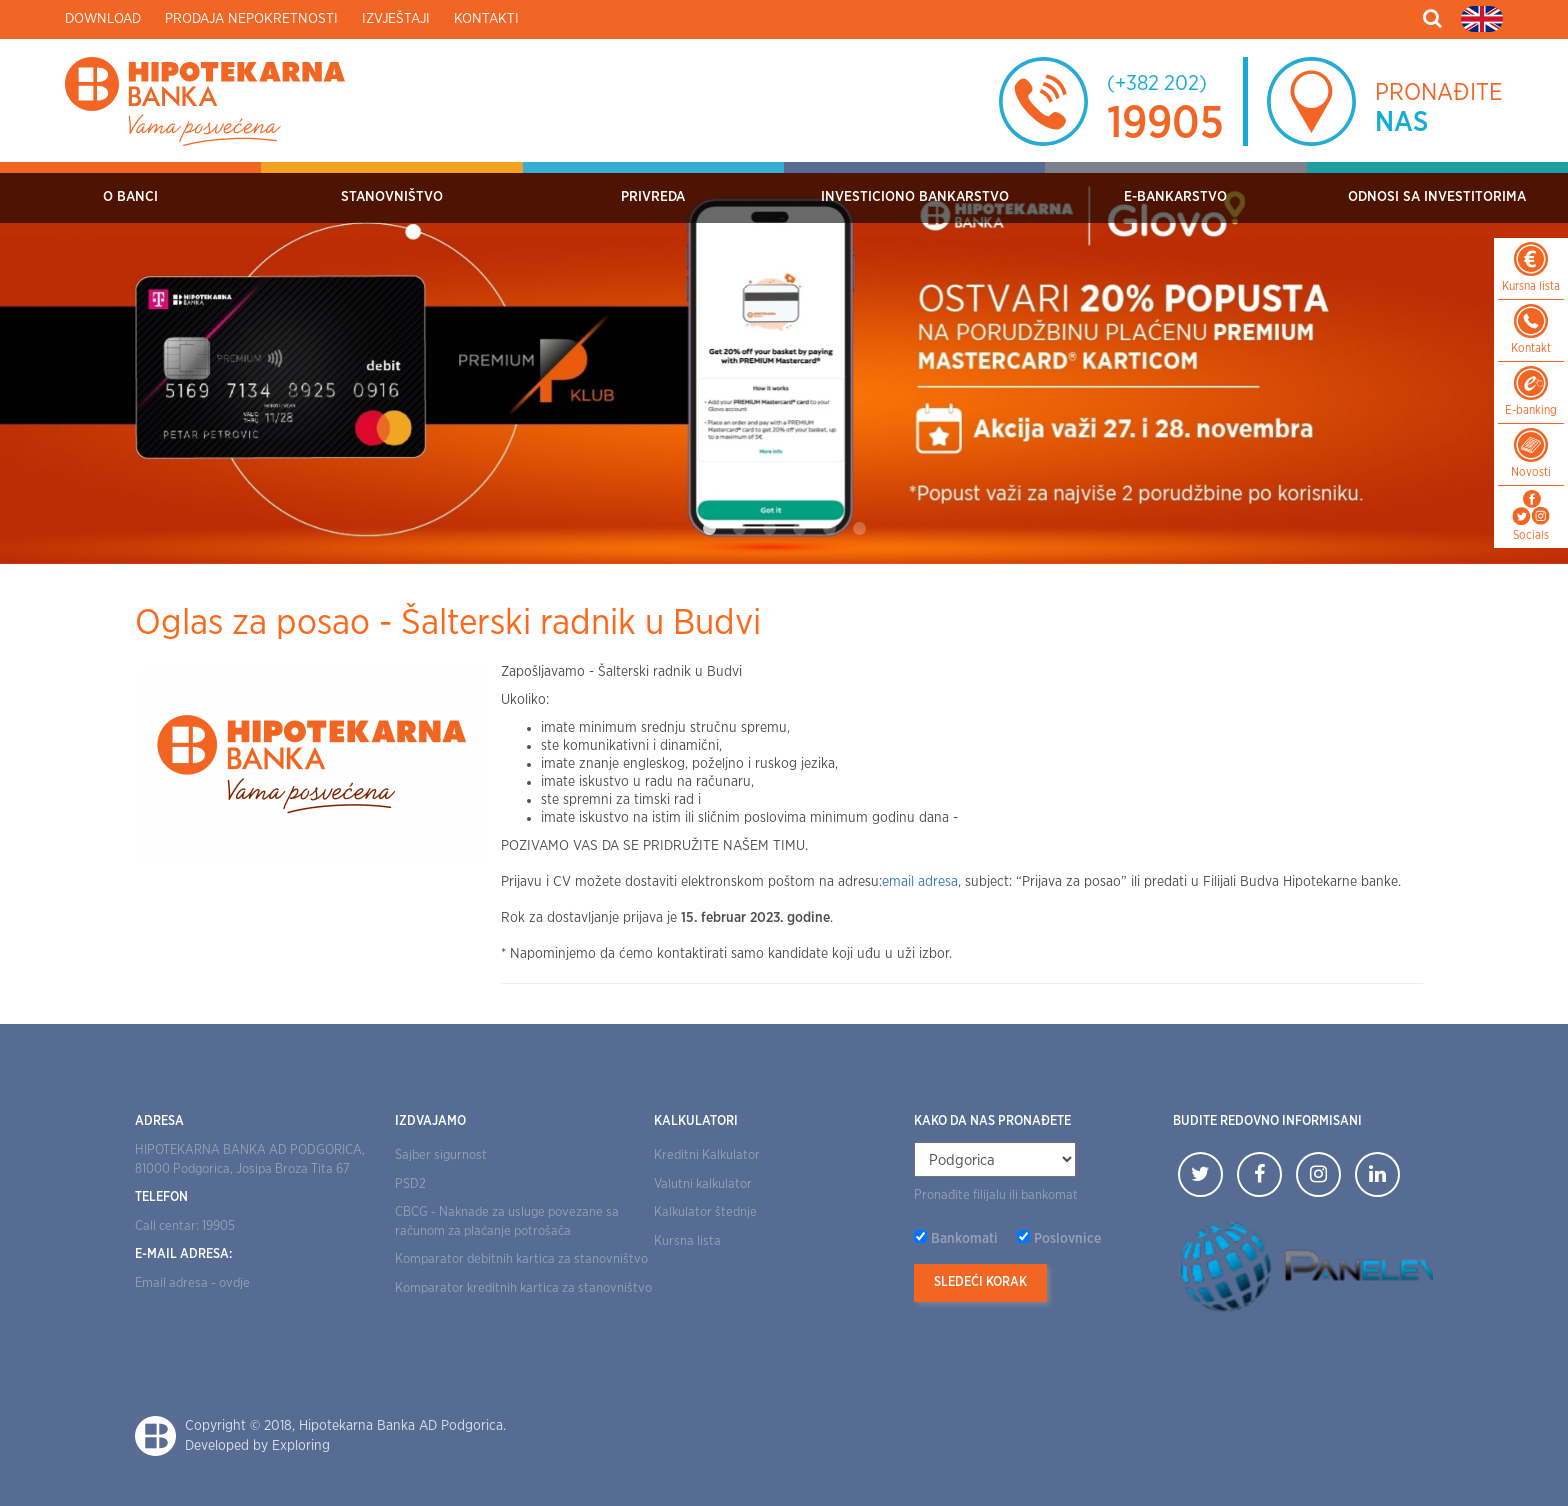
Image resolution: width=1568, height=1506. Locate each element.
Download (103, 19)
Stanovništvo (392, 197)
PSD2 (410, 1184)
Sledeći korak (980, 1282)
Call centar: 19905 (185, 1226)
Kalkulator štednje (705, 1212)
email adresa (920, 882)
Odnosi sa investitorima (1437, 197)
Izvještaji (396, 19)
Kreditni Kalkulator (707, 1155)
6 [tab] (859, 529)
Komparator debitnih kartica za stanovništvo (521, 1259)
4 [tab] (799, 529)
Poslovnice (1067, 1239)
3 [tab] (769, 529)
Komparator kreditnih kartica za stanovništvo (523, 1288)
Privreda (653, 197)
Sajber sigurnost (441, 1155)
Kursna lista (687, 1241)
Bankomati (964, 1239)
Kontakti (486, 19)
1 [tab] (709, 529)
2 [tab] (739, 529)
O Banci (130, 197)
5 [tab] (829, 529)
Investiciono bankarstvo (915, 197)
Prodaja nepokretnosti (251, 19)
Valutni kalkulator (703, 1184)
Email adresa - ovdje (192, 1283)
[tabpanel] (784, 363)
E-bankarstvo (1175, 197)
